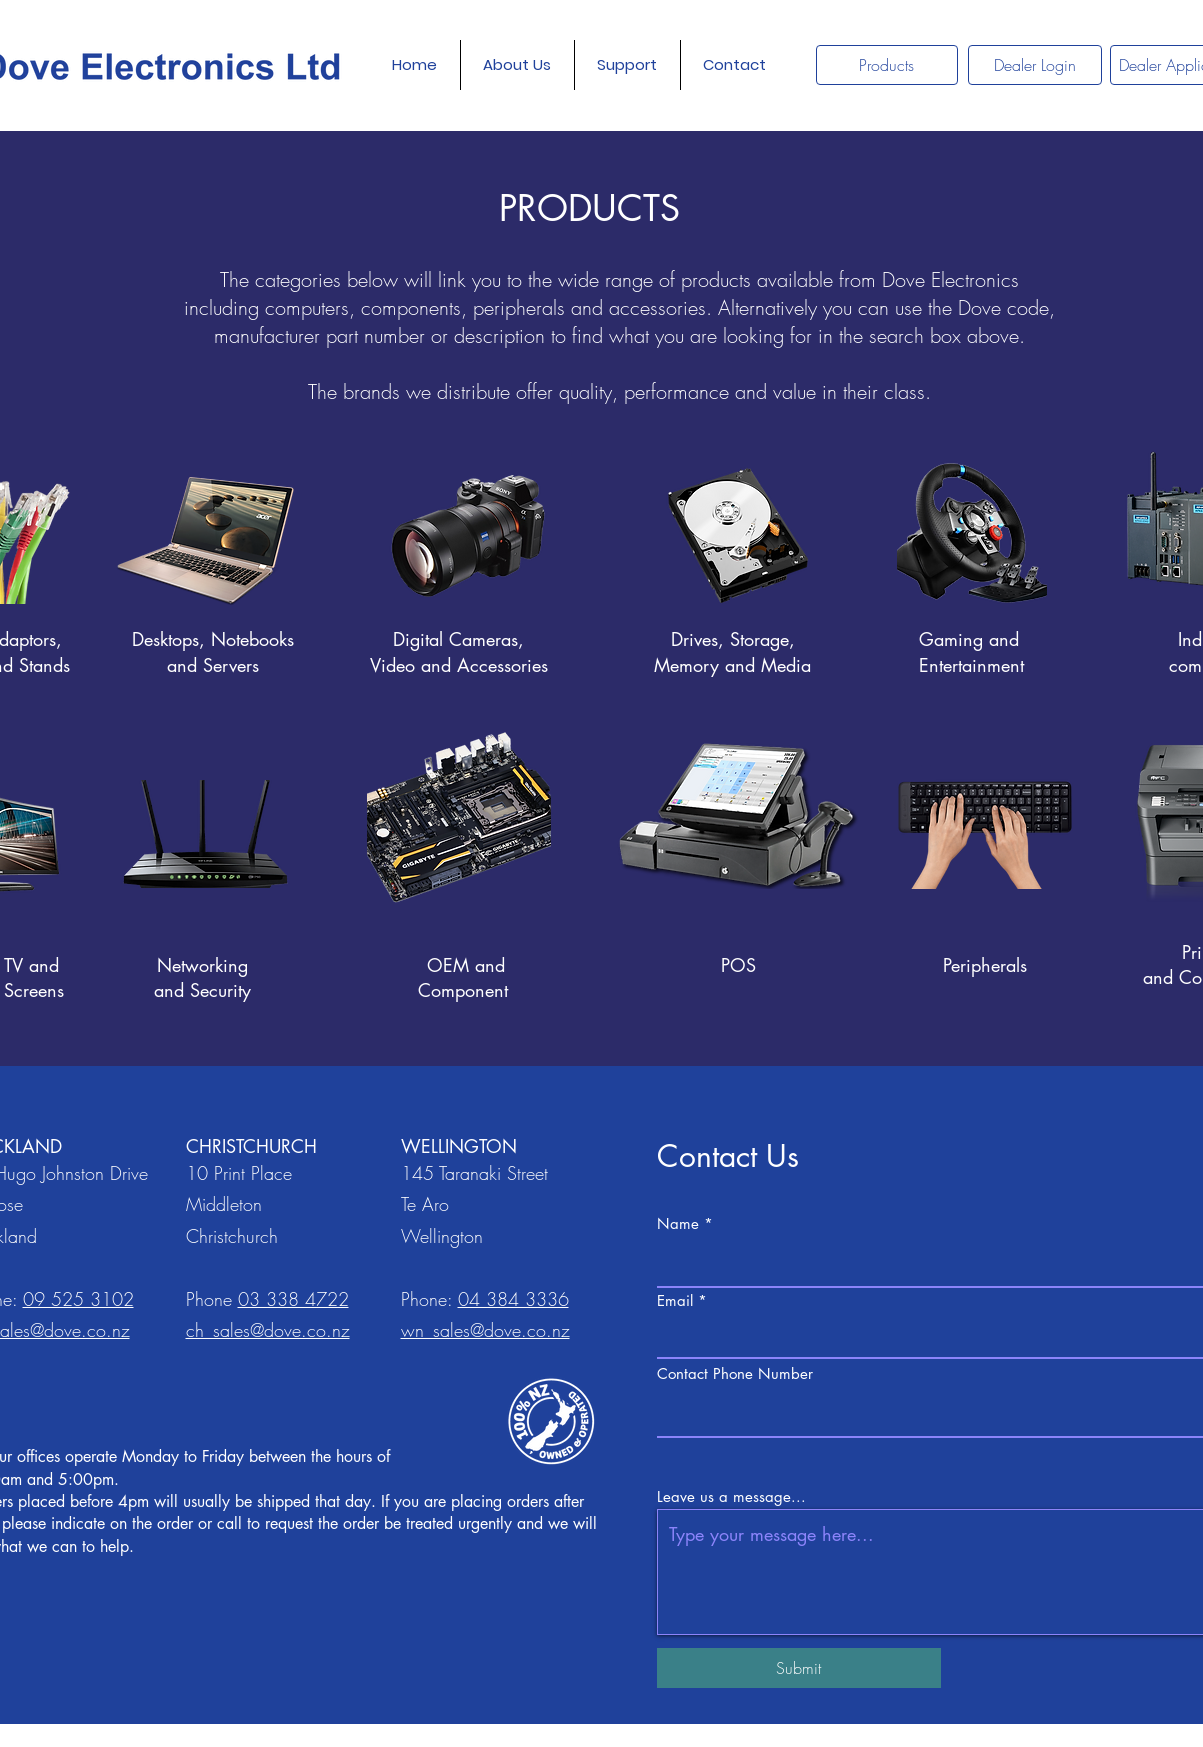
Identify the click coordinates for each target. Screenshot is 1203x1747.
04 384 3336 (513, 1299)
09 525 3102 (78, 1299)
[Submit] (799, 1668)
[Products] (887, 65)
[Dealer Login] (1035, 65)
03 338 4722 (293, 1299)
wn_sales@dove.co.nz (485, 1330)
